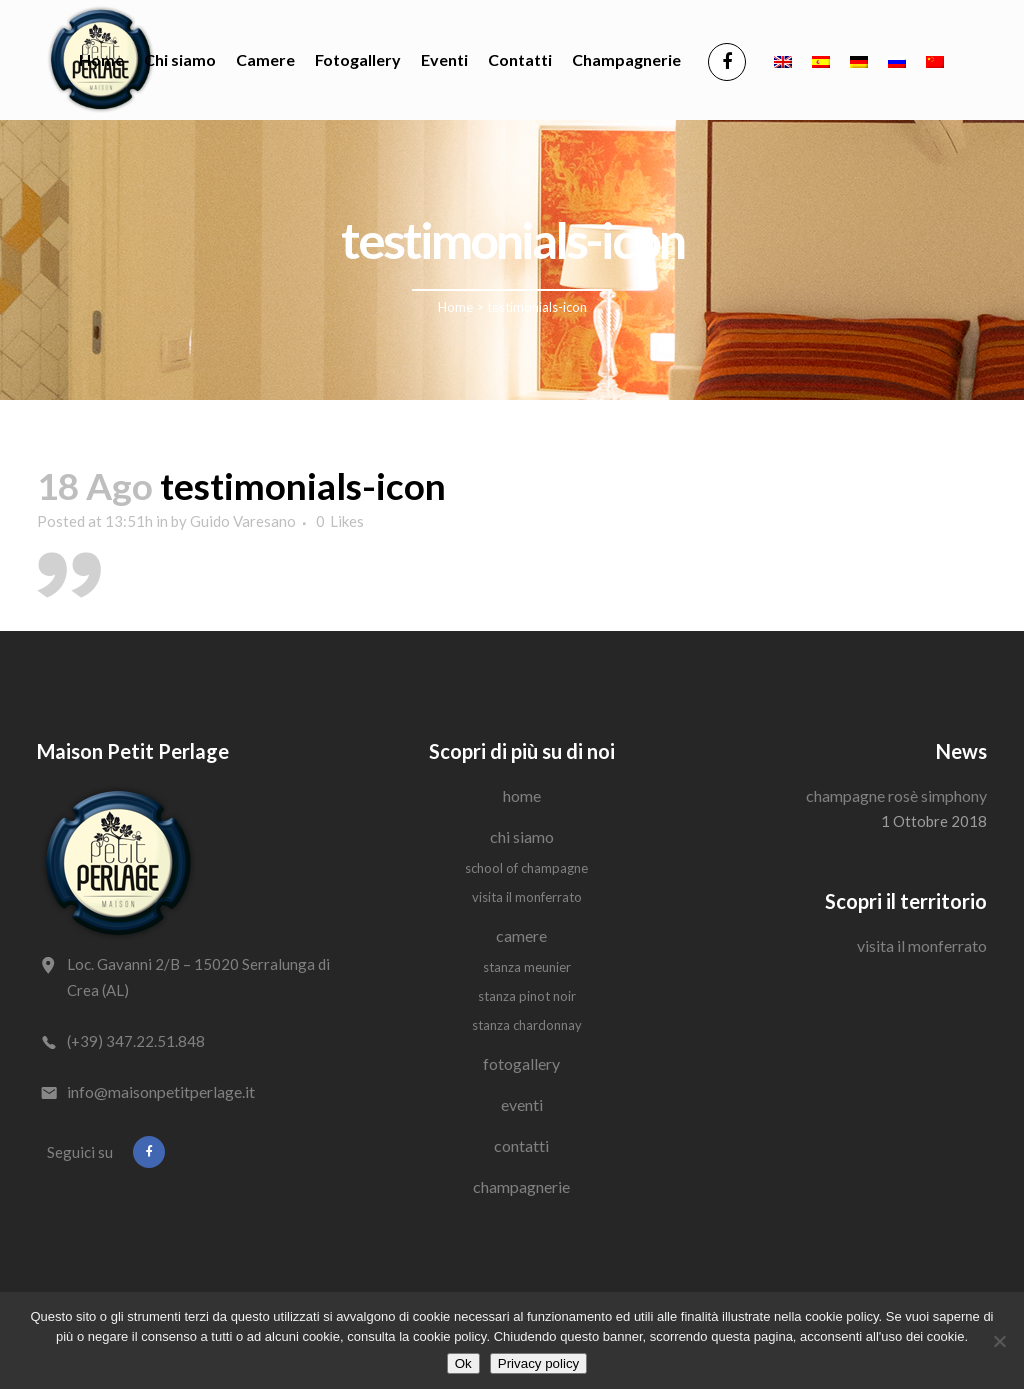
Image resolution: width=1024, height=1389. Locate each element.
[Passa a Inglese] (783, 60)
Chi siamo (522, 836)
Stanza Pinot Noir (527, 996)
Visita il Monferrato (527, 897)
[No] (999, 1341)
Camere (521, 935)
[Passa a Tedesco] (859, 60)
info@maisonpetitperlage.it (161, 1091)
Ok (463, 1363)
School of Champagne (526, 868)
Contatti (521, 1145)
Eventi (522, 1104)
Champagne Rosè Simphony (896, 795)
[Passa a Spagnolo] (821, 60)
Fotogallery (521, 1063)
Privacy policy (538, 1363)
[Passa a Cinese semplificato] (935, 60)
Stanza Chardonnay (527, 1025)
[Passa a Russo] (897, 60)
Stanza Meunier (527, 967)
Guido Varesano (243, 521)
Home (455, 307)
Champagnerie (521, 1186)
